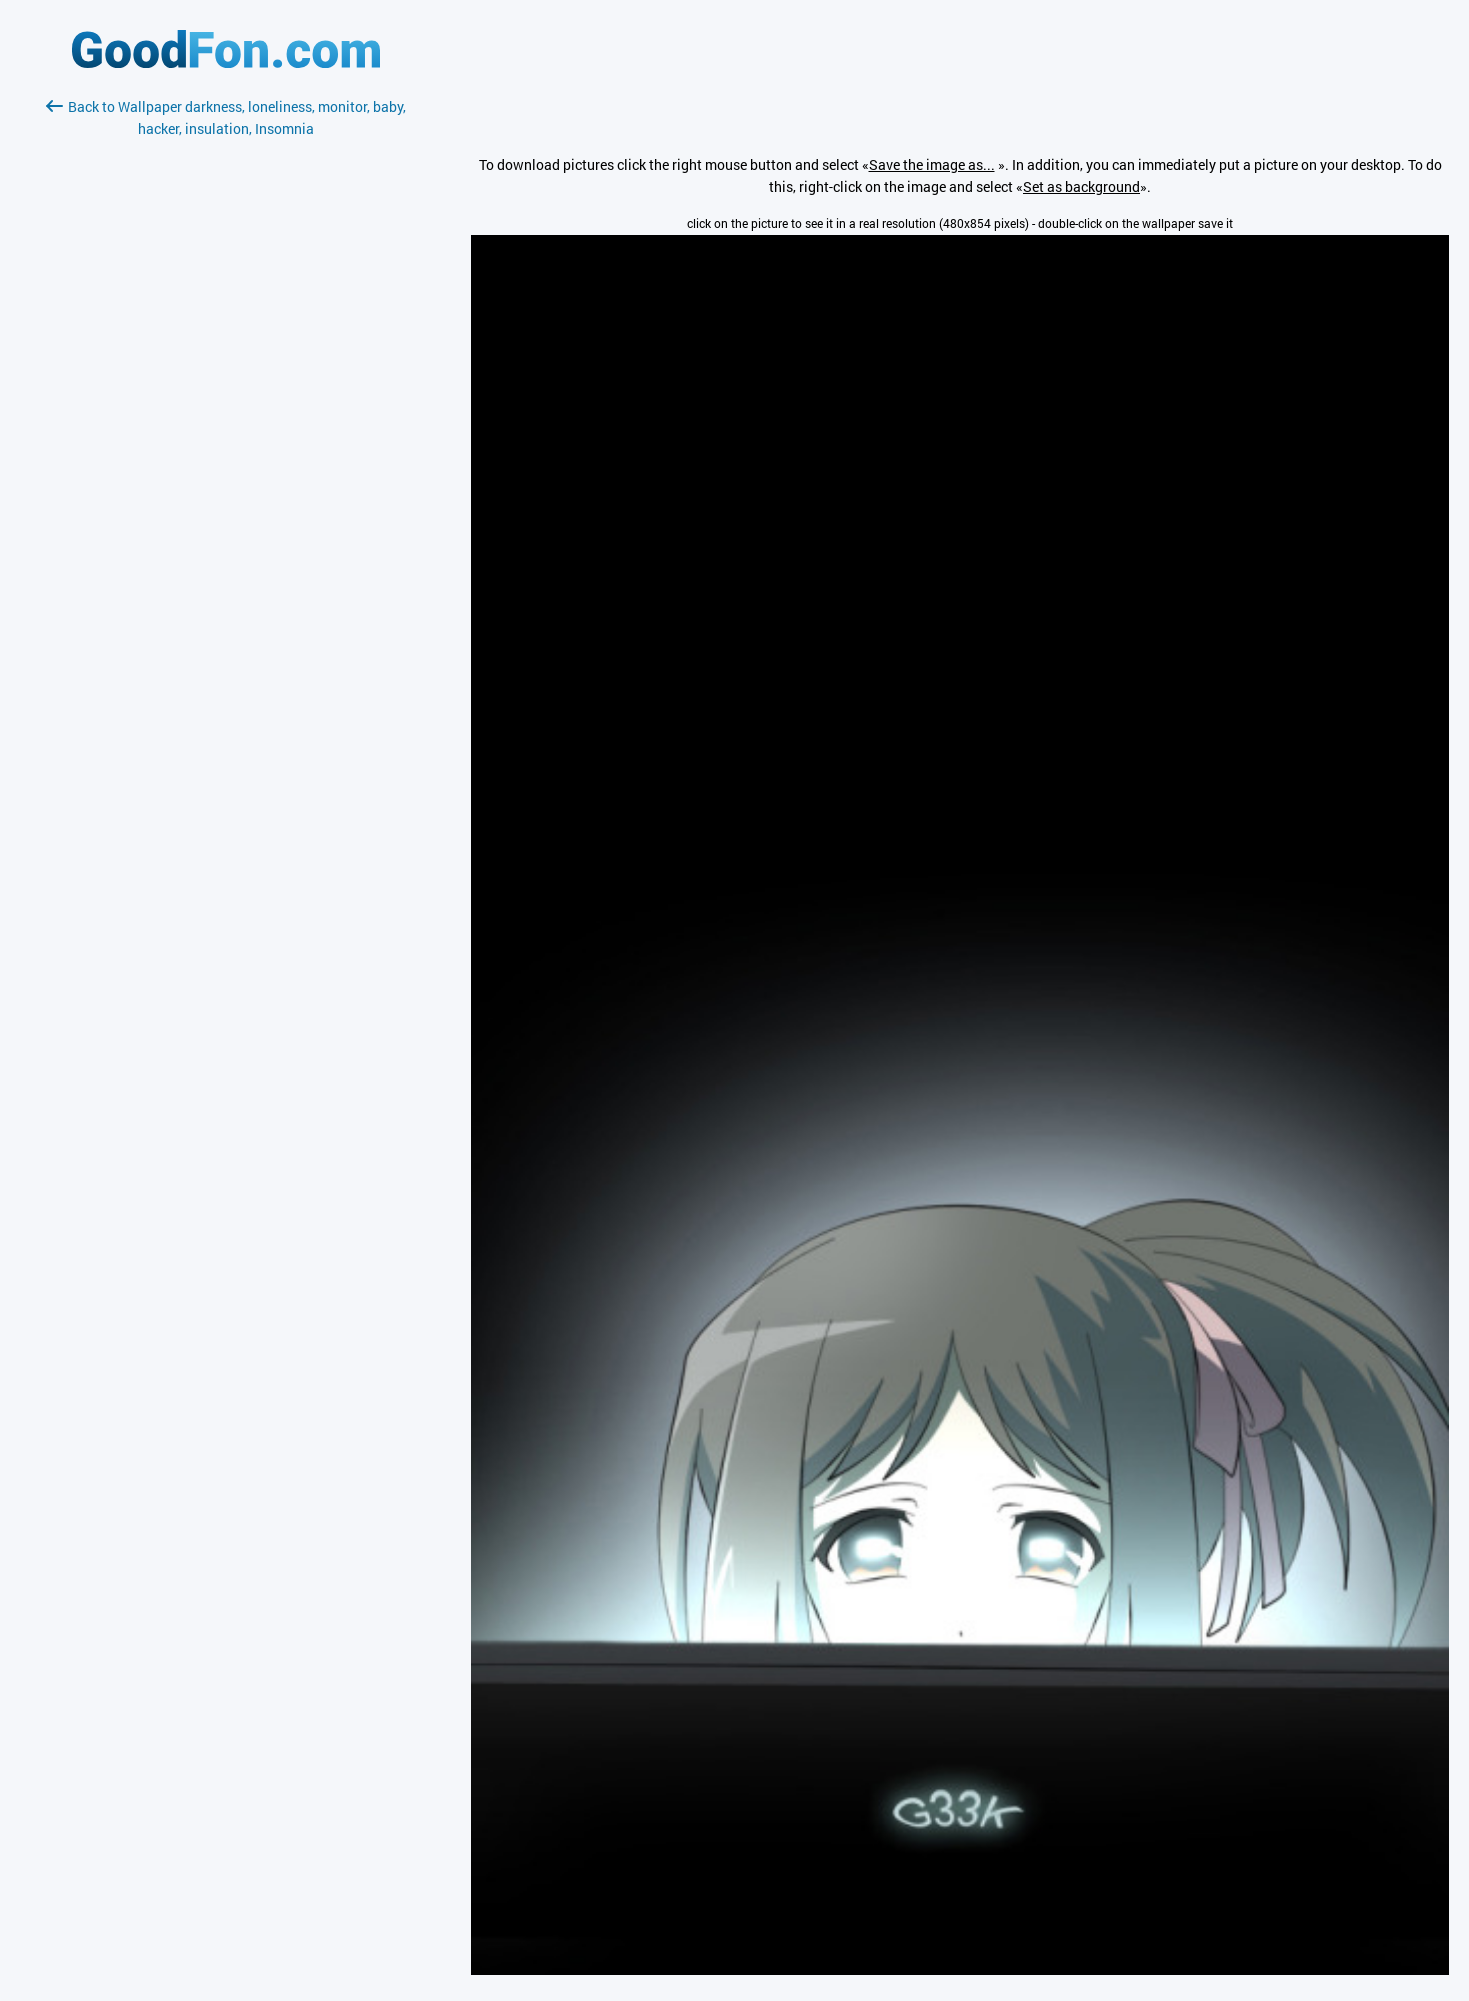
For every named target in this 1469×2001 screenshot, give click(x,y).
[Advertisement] (226, 377)
